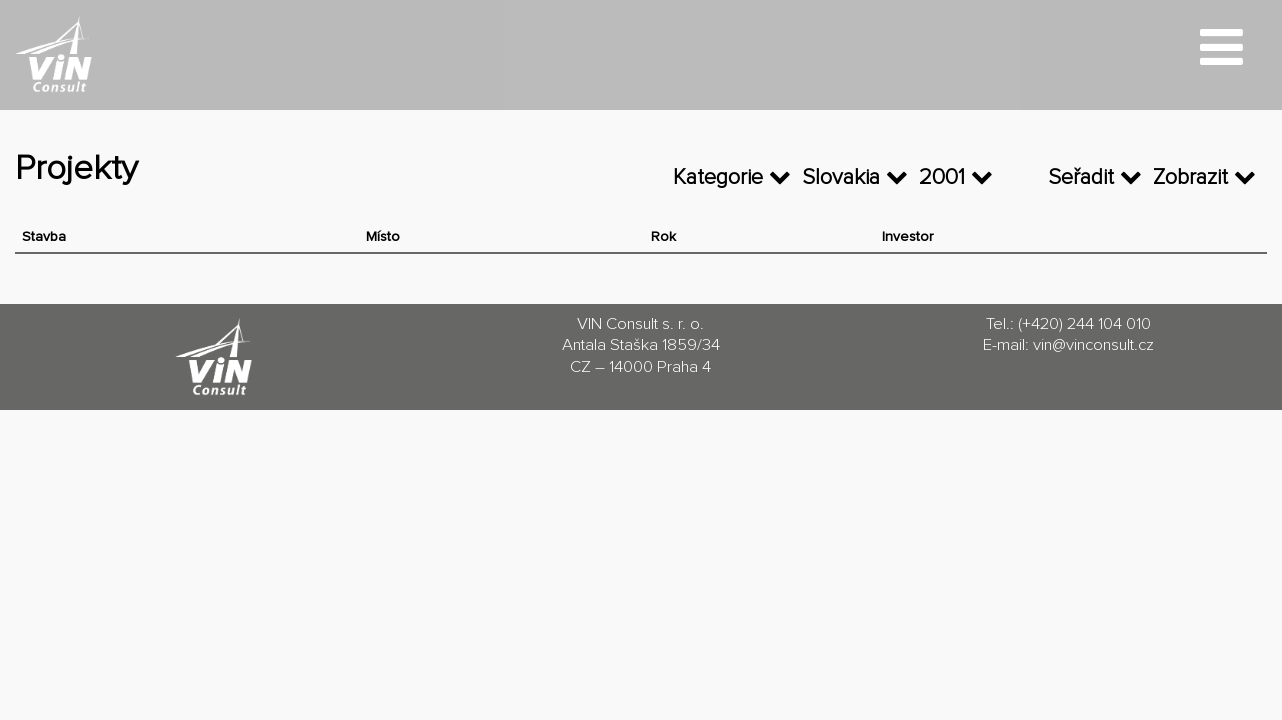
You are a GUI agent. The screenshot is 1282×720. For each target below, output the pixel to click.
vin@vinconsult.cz (1093, 345)
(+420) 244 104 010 (1084, 324)
